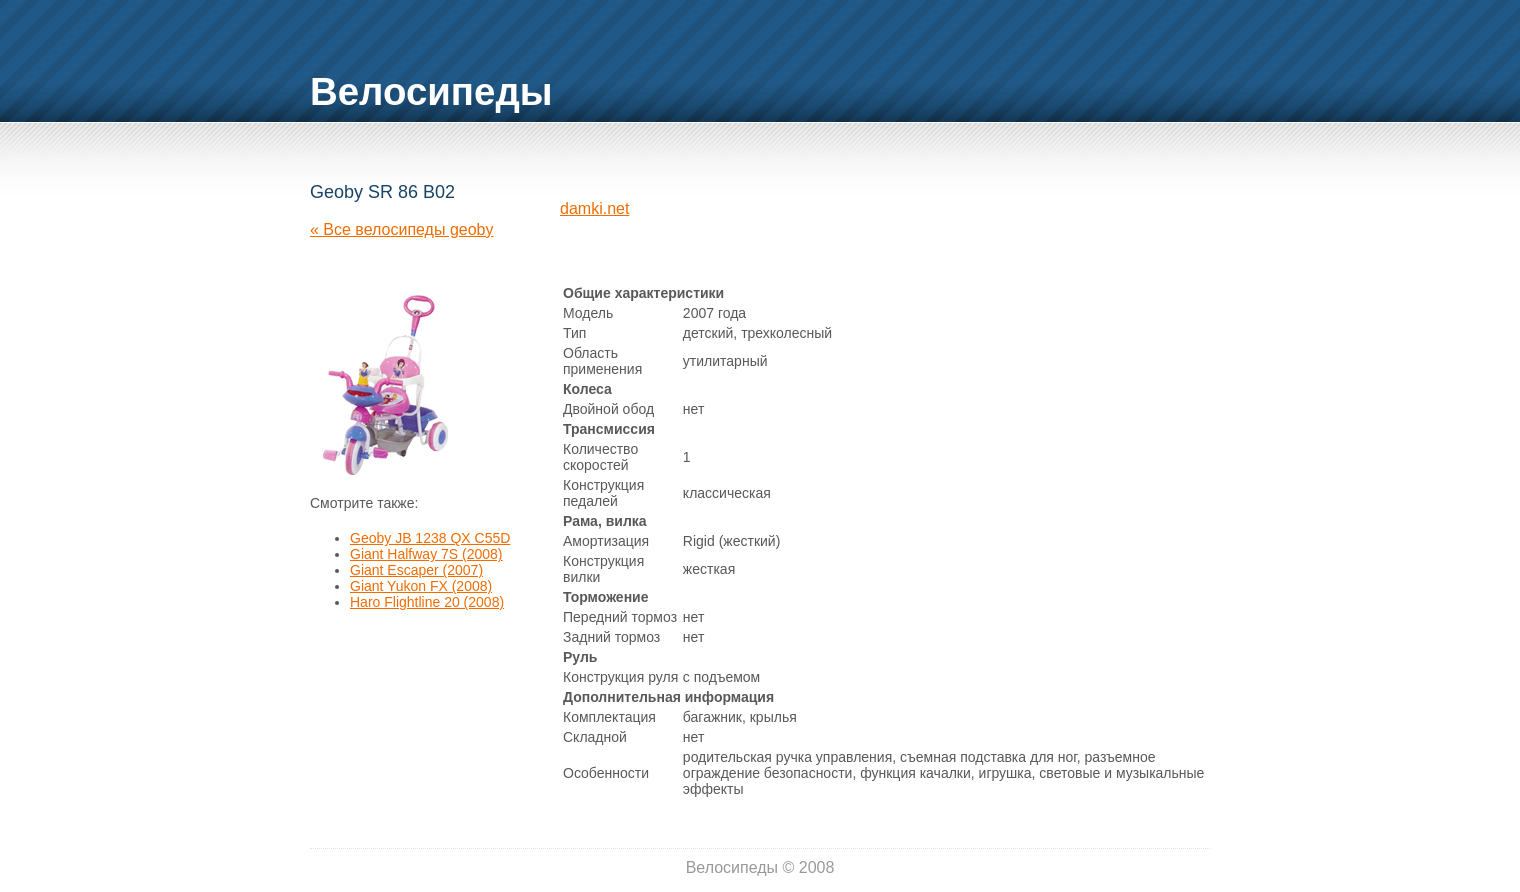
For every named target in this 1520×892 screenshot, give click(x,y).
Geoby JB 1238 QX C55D (430, 538)
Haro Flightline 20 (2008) (427, 602)
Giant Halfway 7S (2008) (426, 554)
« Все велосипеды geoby (401, 229)
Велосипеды (431, 91)
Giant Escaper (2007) (416, 570)
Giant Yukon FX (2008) (421, 586)
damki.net (594, 208)
